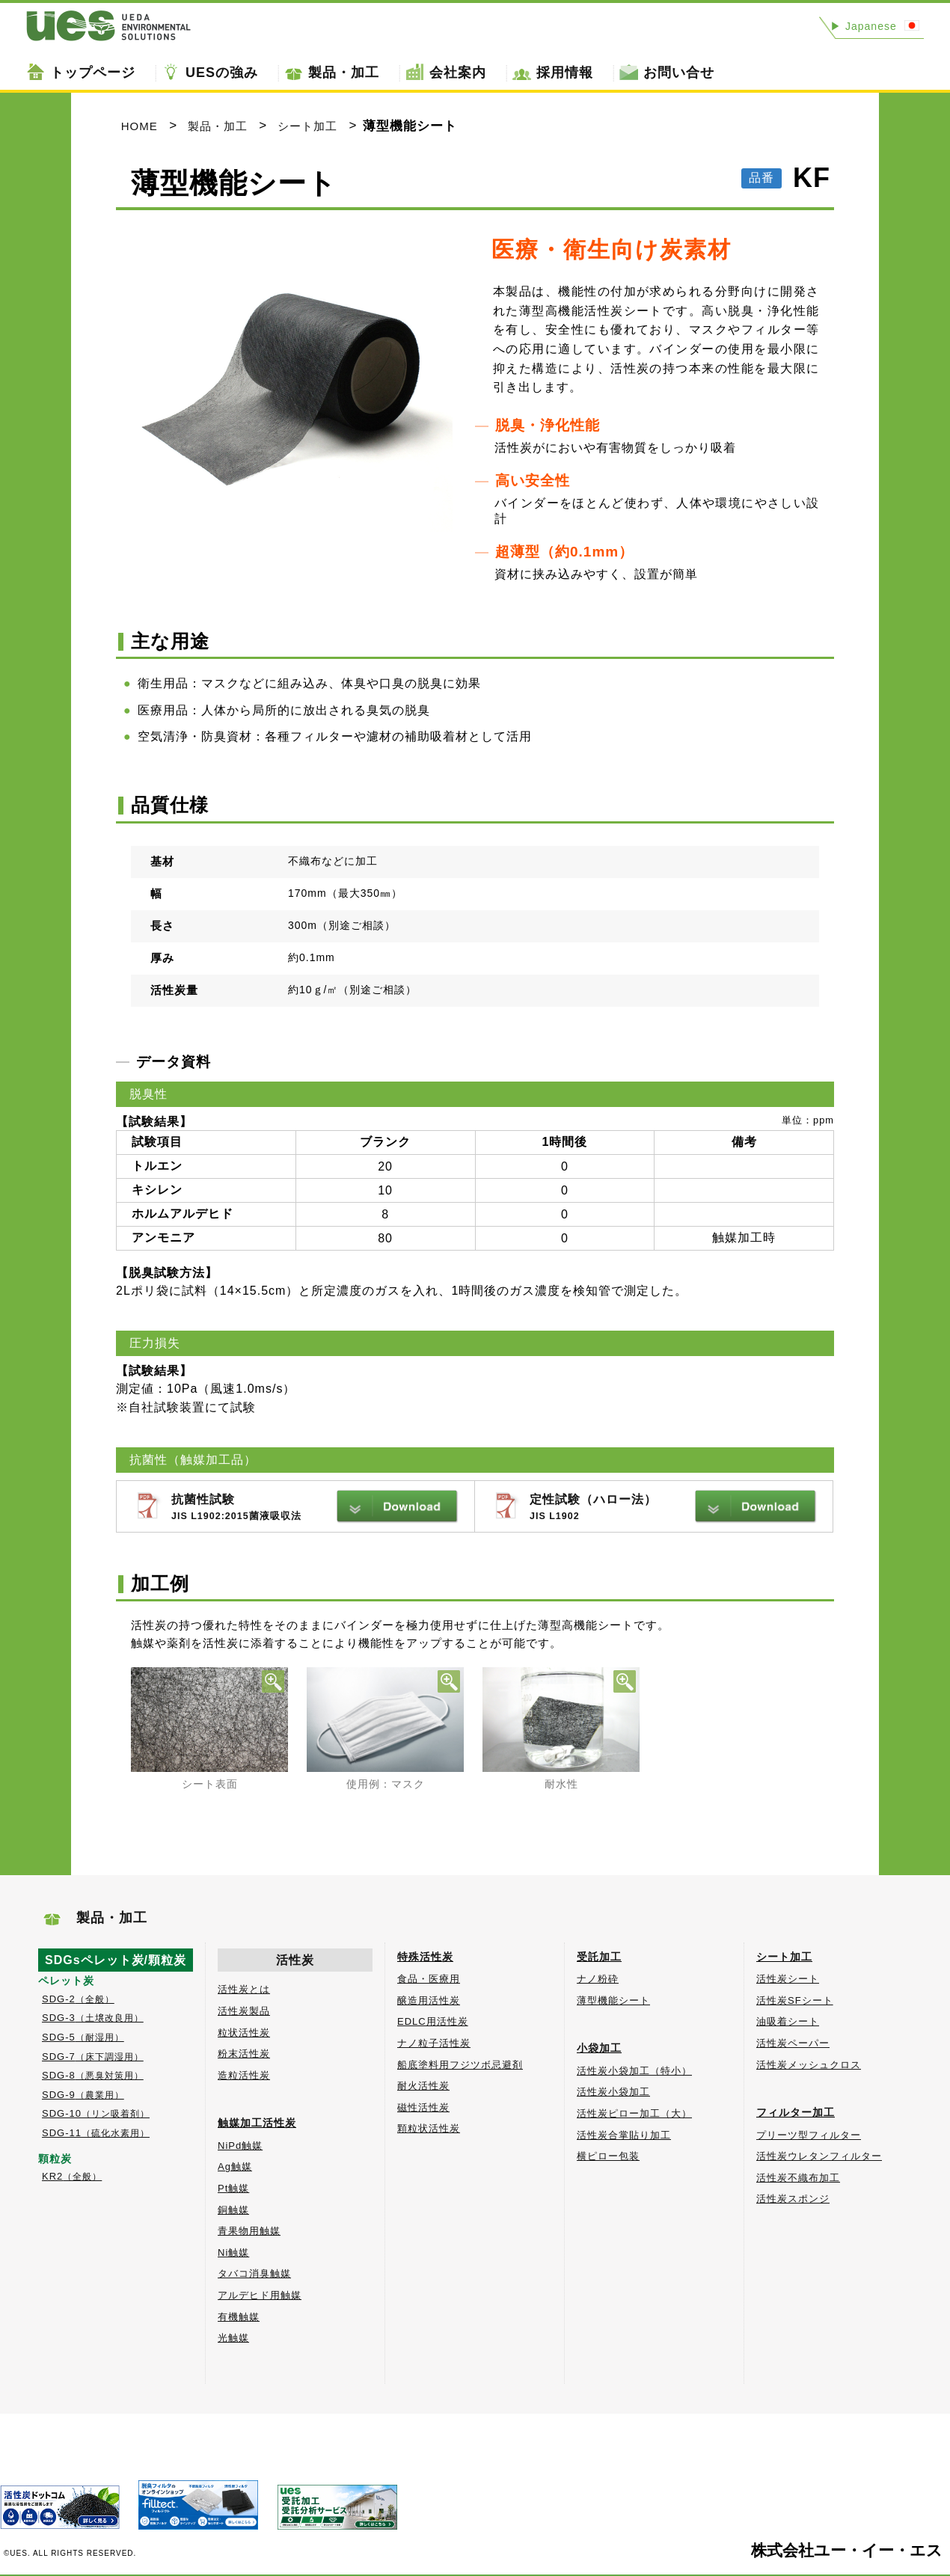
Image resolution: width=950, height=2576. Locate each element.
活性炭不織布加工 (798, 2177)
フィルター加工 (795, 2112)
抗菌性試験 (315, 1508)
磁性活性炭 (423, 2107)
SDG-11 (96, 2132)
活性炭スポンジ (793, 2198)
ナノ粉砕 (598, 1978)
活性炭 (295, 1960)
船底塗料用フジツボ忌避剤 (460, 2064)
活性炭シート (787, 1978)
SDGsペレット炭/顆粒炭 (115, 1960)
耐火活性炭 (423, 2085)
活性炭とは (244, 1989)
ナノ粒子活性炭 (434, 2043)
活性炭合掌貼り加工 (624, 2135)
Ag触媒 (235, 2166)
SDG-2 (78, 1999)
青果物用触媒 (249, 2230)
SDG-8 (93, 2075)
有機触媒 (239, 2316)
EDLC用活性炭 (432, 2021)
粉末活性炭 (244, 2053)
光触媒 (233, 2337)
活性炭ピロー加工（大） (634, 2113)
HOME (139, 126)
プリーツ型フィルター (808, 2135)
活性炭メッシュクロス (808, 2064)
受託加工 (599, 1957)
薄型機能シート (613, 2000)
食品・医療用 (428, 1978)
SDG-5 (83, 2037)
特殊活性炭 (425, 1957)
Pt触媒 (233, 2188)
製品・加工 (343, 72)
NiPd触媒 (240, 2145)
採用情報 (564, 72)
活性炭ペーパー (793, 2043)
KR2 (72, 2176)
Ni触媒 (233, 2252)
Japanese (863, 26)
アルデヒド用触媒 (259, 2295)
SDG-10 (96, 2113)
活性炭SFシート (794, 2000)
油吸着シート (787, 2021)
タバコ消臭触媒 (254, 2273)
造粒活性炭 (244, 2075)
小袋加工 (599, 2048)
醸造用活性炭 (428, 2000)
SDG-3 (93, 2017)
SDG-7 (93, 2056)
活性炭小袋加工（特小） (634, 2070)
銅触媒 (233, 2209)
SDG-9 (83, 2094)
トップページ (92, 72)
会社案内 (457, 72)
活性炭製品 (244, 2011)
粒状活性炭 (244, 2032)
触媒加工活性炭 (257, 2123)
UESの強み (222, 72)
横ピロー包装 (608, 2156)
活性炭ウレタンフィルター (819, 2156)
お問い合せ (678, 72)
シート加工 (307, 126)
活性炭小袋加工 (613, 2091)
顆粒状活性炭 (428, 2128)
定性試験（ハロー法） (674, 1508)
